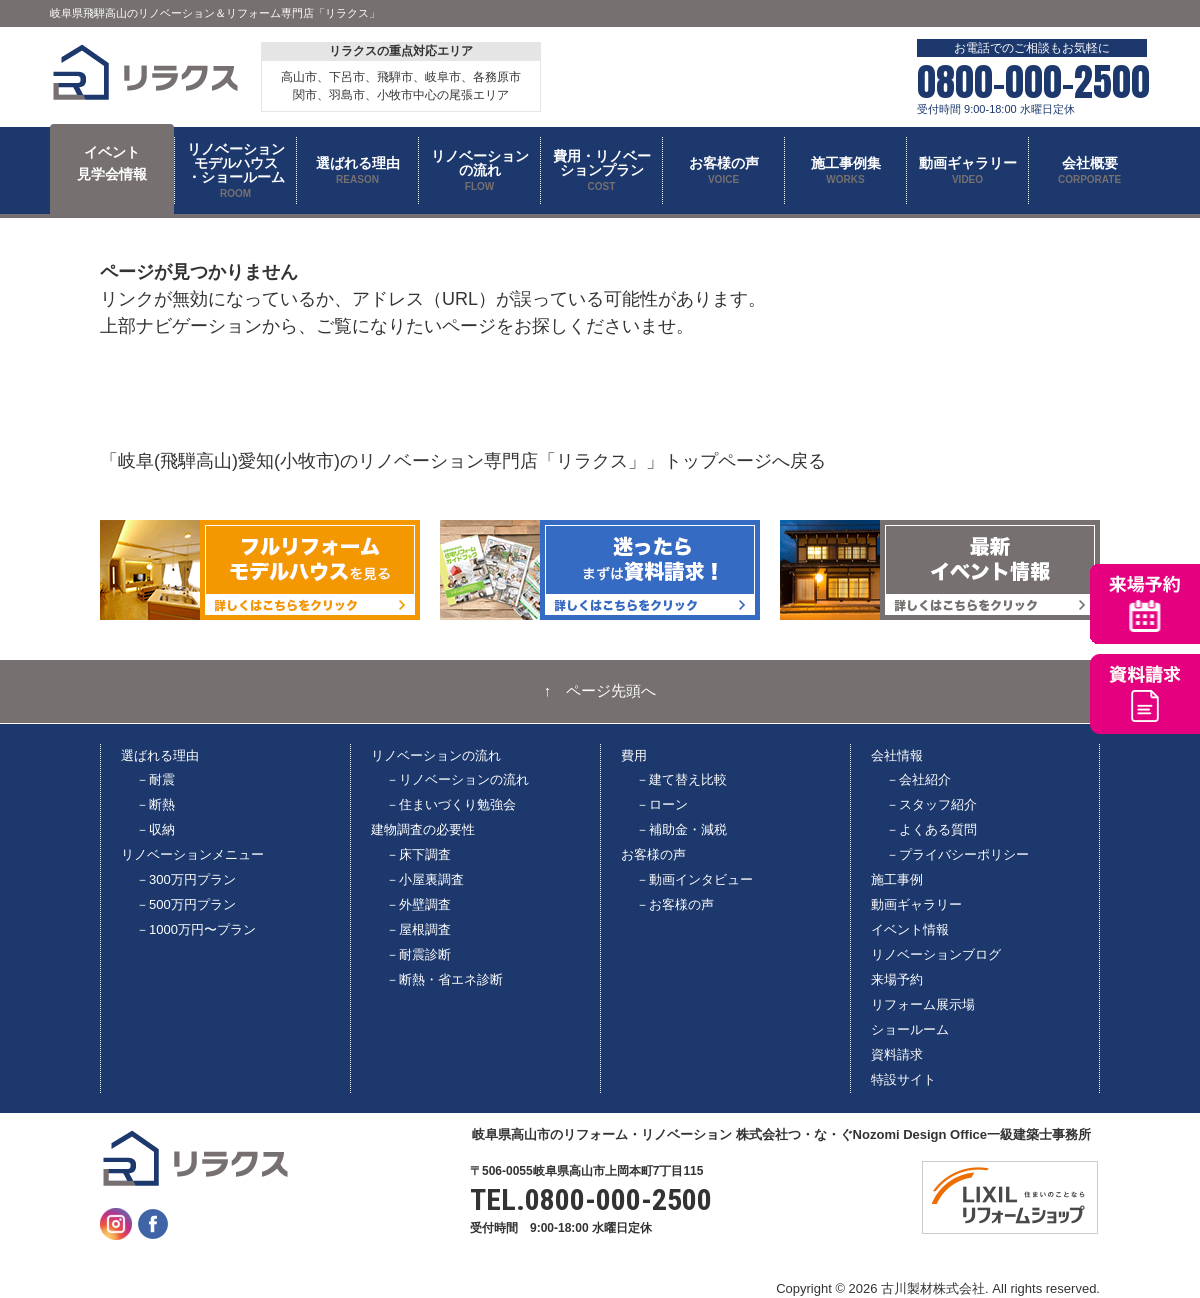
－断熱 (155, 804)
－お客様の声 (675, 904)
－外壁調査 (418, 904)
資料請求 (897, 1054)
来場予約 (897, 979)
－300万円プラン (186, 879)
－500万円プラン (186, 904)
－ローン (662, 804)
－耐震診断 (418, 954)
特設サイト (903, 1079)
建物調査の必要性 (423, 829)
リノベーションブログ (936, 954)
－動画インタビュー (694, 879)
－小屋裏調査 (425, 879)
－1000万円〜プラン (196, 929)
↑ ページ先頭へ (600, 691)
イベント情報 (910, 929)
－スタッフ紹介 (931, 804)
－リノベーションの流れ (457, 779)
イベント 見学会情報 (112, 163)
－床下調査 (418, 854)
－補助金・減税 (681, 829)
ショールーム (910, 1029)
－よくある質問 (931, 829)
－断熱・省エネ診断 (444, 979)
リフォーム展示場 (923, 1004)
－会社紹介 (918, 779)
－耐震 (155, 779)
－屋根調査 (418, 929)
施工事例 (897, 879)
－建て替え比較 (681, 779)
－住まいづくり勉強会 (451, 804)
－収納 (155, 829)
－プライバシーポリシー (957, 854)
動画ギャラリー (916, 904)
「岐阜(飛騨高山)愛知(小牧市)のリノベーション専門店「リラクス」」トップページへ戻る (463, 461)
